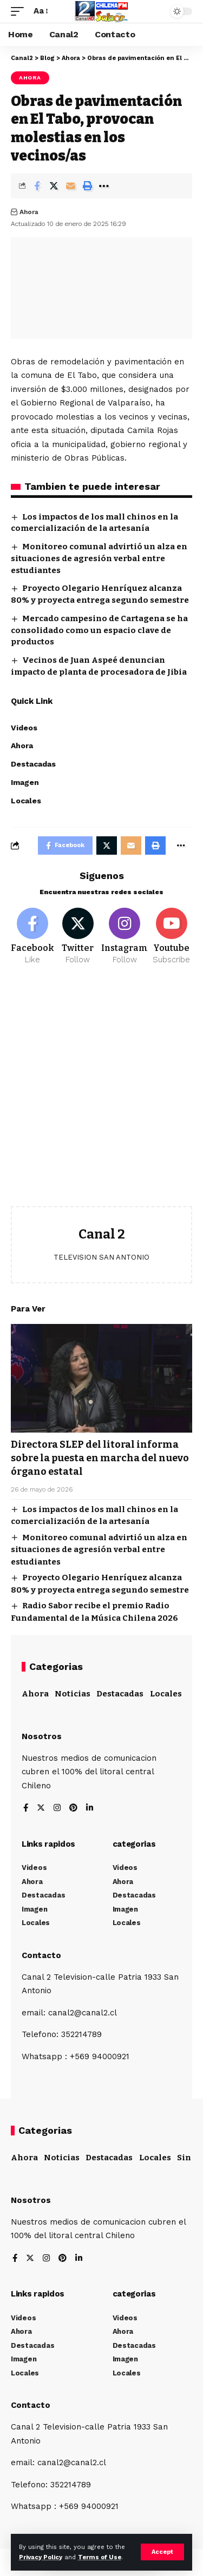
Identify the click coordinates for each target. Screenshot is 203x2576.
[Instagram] (124, 937)
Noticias (72, 1694)
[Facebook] (32, 937)
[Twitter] (78, 937)
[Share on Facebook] (36, 186)
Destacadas (119, 1694)
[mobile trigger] (20, 11)
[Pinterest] (73, 1808)
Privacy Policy (40, 2557)
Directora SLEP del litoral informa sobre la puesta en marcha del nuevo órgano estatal (100, 1458)
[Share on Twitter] (53, 186)
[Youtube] (171, 937)
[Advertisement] (101, 1094)
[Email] (70, 186)
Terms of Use (99, 2557)
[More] (104, 186)
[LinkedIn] (89, 1808)
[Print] (87, 186)
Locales (166, 1694)
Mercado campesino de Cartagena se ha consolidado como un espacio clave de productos (99, 630)
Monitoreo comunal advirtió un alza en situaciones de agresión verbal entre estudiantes (99, 558)
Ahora (30, 78)
